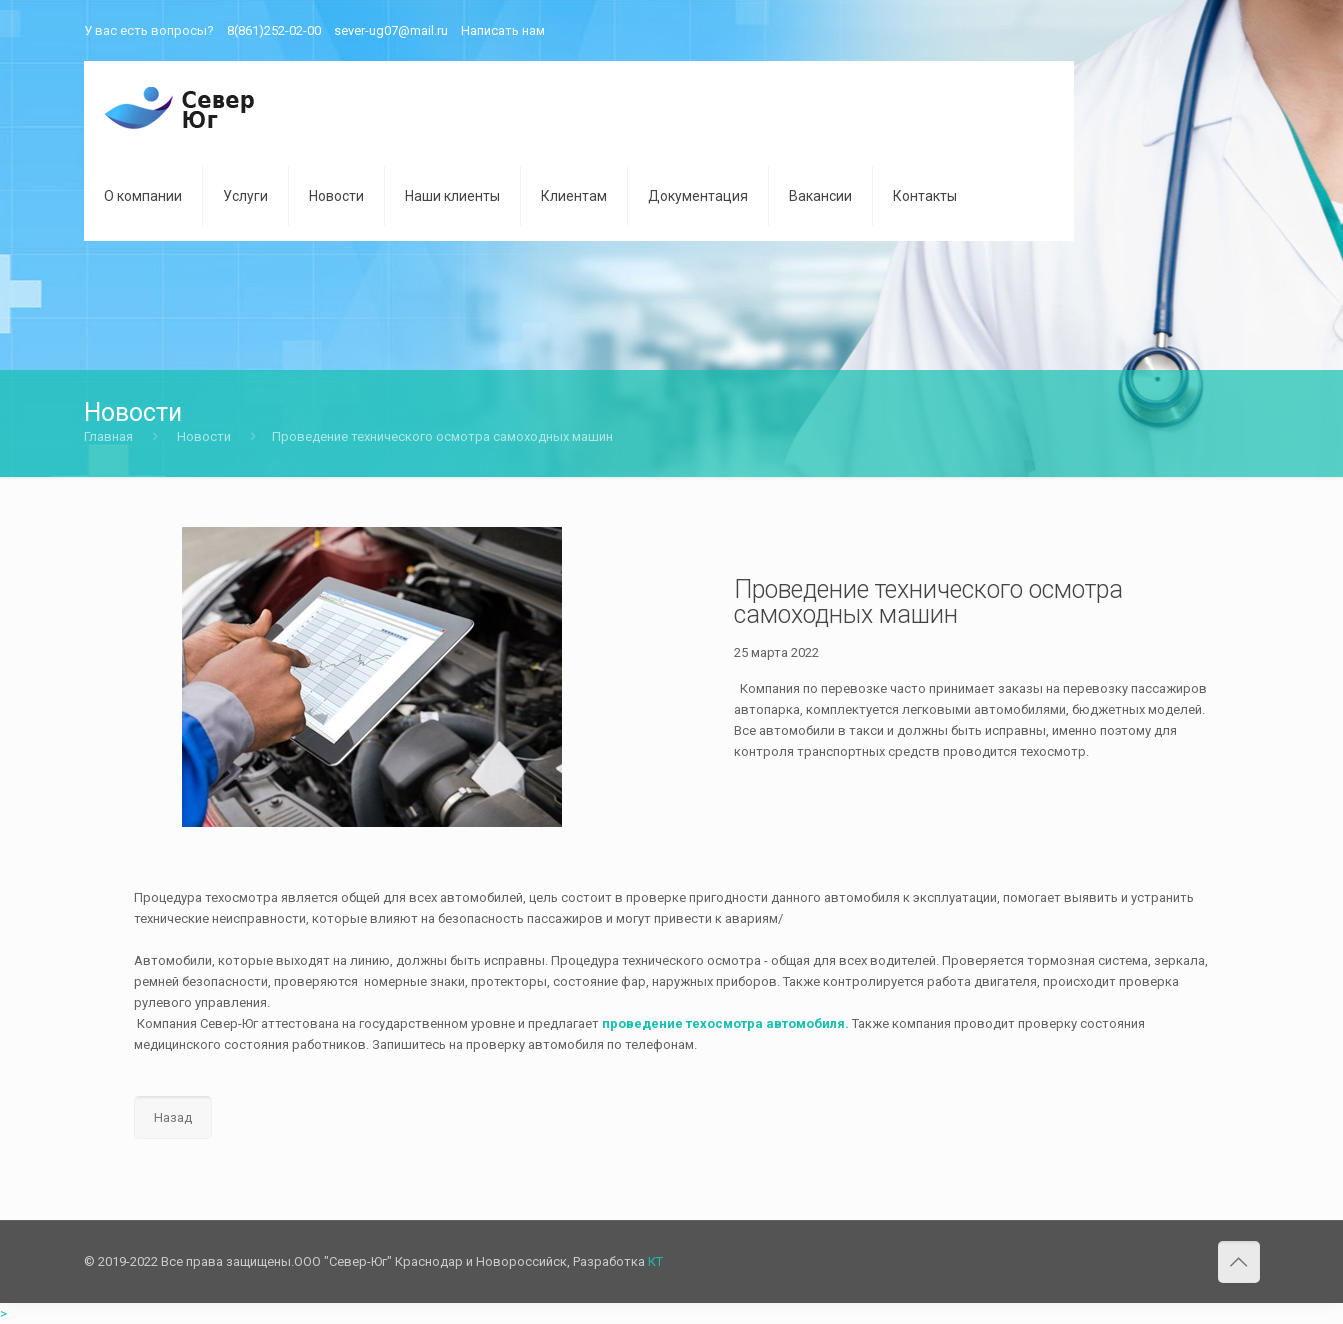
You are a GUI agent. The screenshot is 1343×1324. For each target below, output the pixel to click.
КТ (655, 1261)
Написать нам (503, 30)
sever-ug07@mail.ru (391, 30)
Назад (173, 1117)
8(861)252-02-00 (274, 30)
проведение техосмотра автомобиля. (724, 1023)
